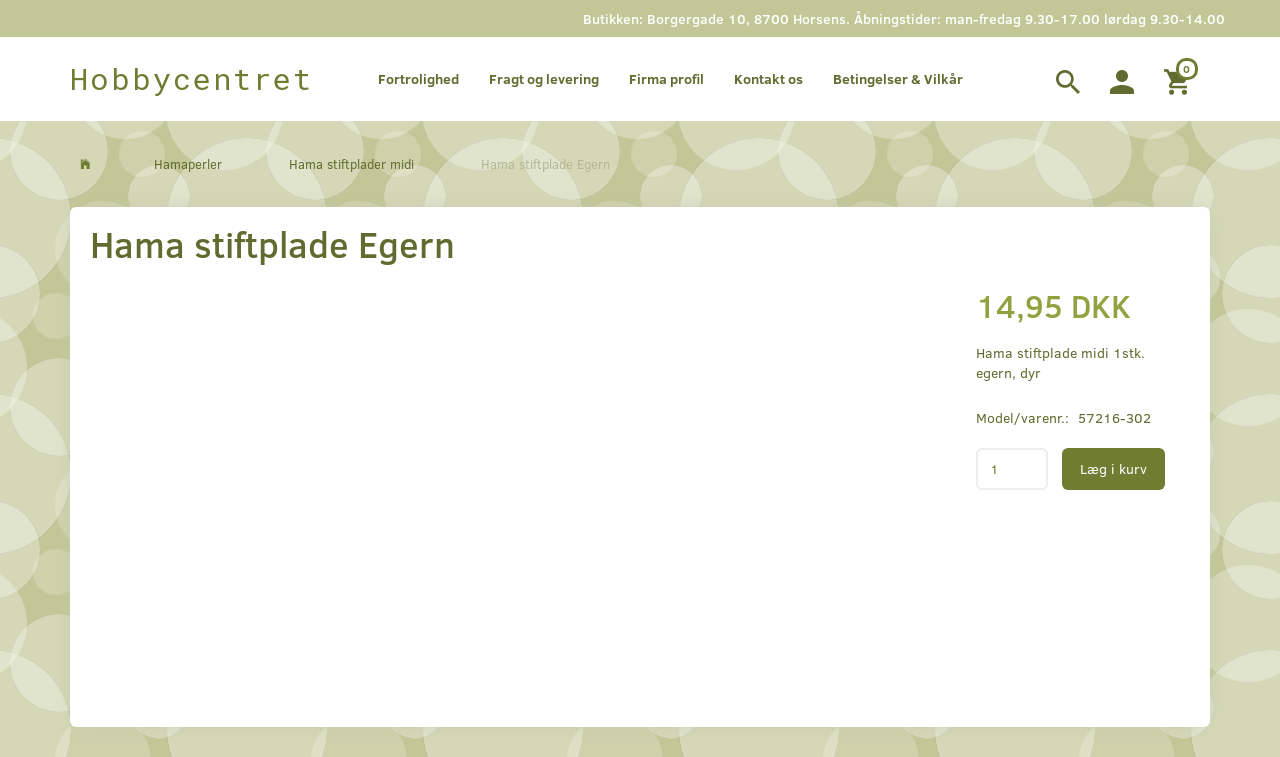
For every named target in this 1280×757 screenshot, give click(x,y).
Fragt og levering (544, 78)
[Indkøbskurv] (1179, 79)
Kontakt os (768, 78)
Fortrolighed (418, 78)
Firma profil (666, 78)
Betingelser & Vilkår (898, 78)
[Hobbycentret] (191, 79)
